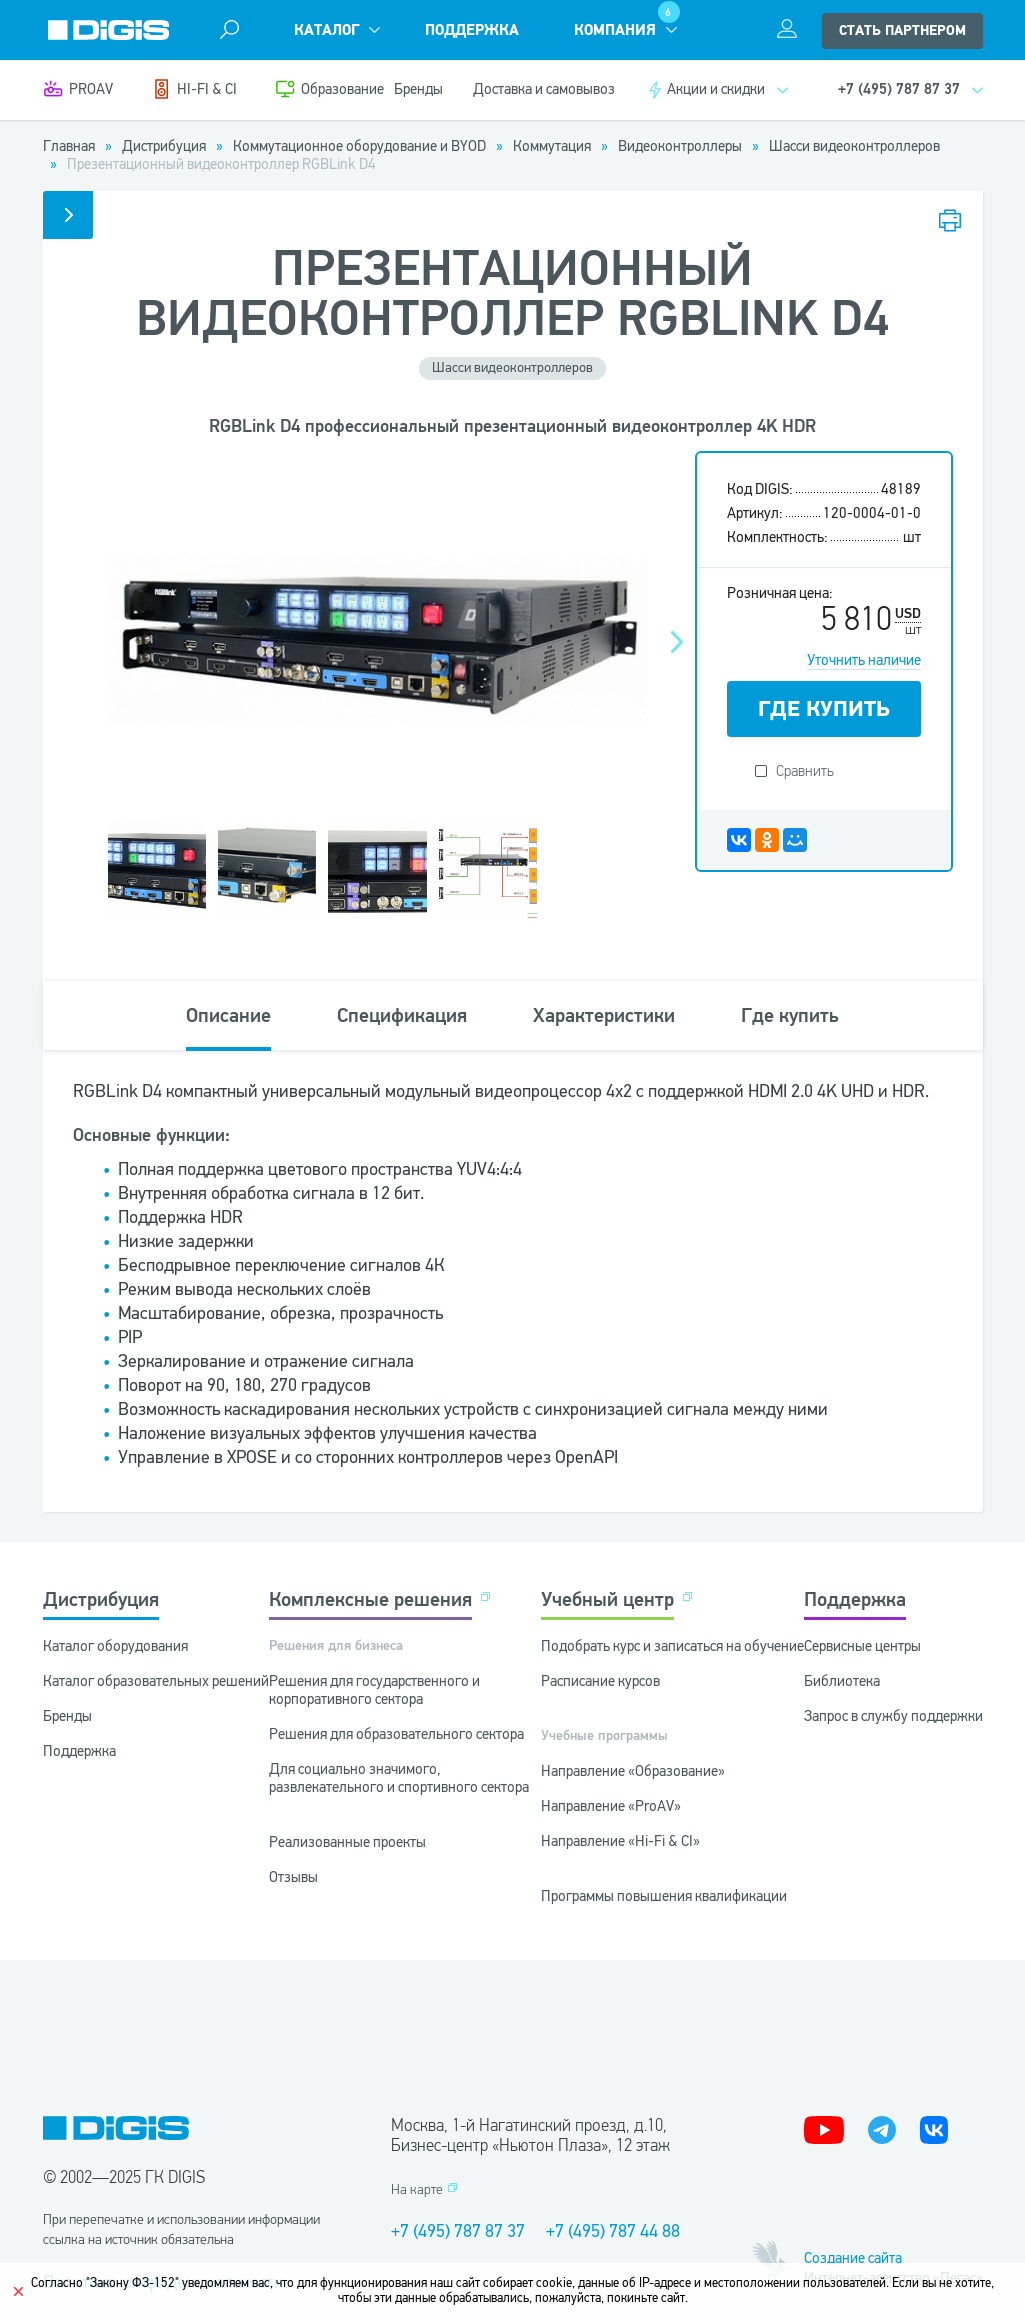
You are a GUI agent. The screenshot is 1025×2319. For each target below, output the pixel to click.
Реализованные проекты (347, 1842)
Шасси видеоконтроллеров (512, 367)
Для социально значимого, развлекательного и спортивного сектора (399, 1778)
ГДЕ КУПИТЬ (824, 709)
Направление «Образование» (633, 1771)
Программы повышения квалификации (664, 1896)
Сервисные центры (862, 1646)
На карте (417, 2189)
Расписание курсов (600, 1681)
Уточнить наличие (864, 660)
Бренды (418, 89)
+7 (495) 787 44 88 (613, 2231)
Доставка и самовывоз (544, 89)
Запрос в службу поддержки (893, 1716)
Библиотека (842, 1681)
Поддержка (472, 30)
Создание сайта (853, 2258)
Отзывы (293, 1877)
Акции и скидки (716, 89)
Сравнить (805, 771)
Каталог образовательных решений (156, 1681)
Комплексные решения (370, 1599)
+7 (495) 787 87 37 (458, 2231)
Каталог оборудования (115, 1646)
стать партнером (902, 31)
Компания (615, 30)
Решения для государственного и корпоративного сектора (374, 1690)
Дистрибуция (101, 1599)
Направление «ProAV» (611, 1806)
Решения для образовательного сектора (396, 1734)
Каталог (326, 30)
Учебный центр (607, 1599)
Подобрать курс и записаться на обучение (672, 1646)
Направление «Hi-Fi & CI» (620, 1841)
